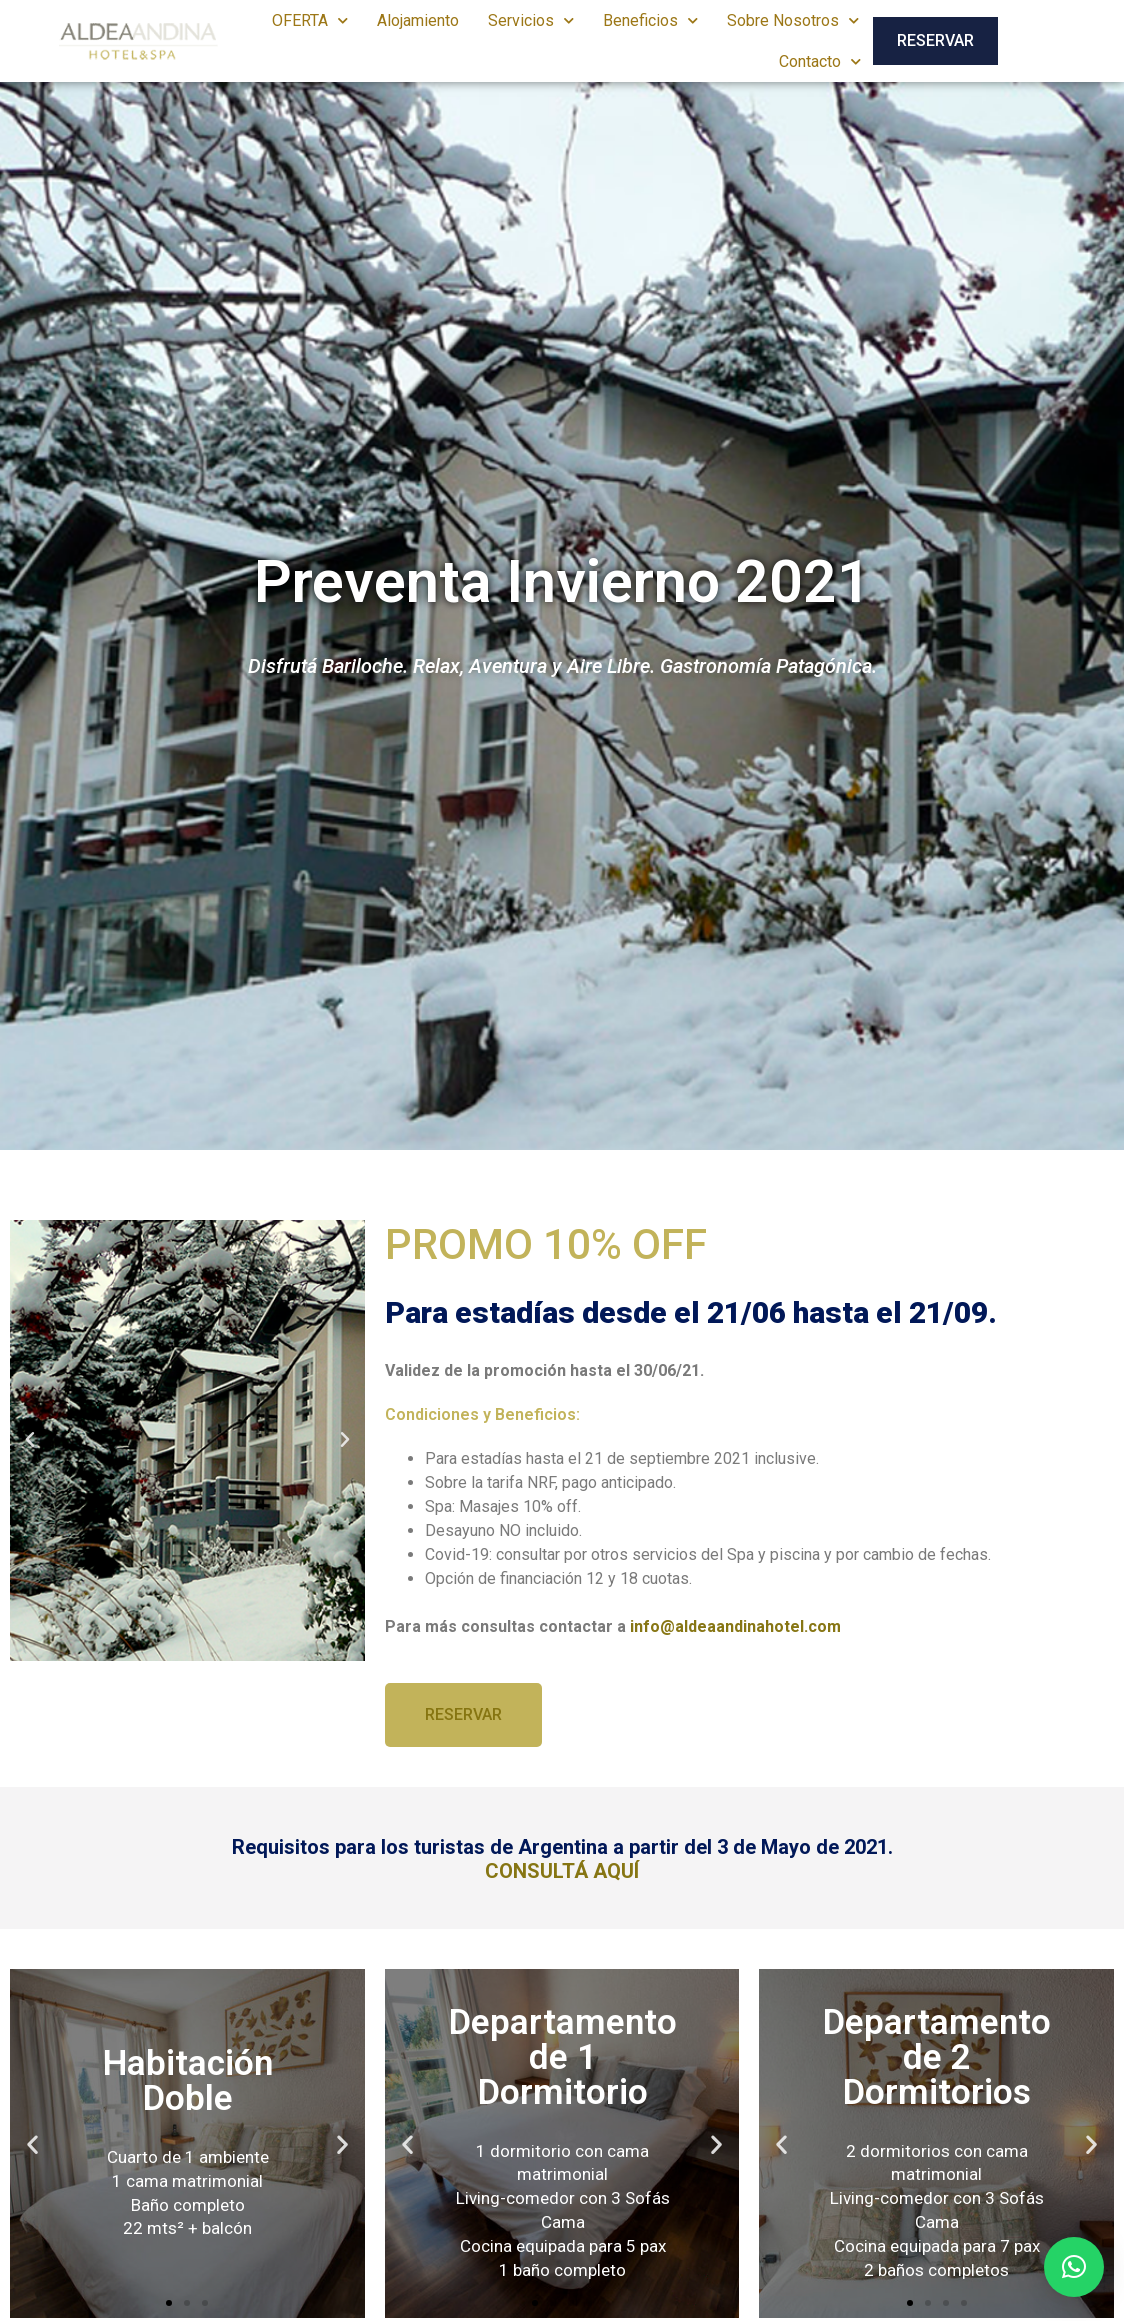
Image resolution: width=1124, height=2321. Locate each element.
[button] (30, 1440)
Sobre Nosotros (793, 20)
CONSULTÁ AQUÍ (562, 1871)
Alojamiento (418, 20)
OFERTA (310, 20)
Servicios (531, 20)
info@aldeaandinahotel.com (735, 1626)
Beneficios (650, 20)
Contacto (820, 61)
